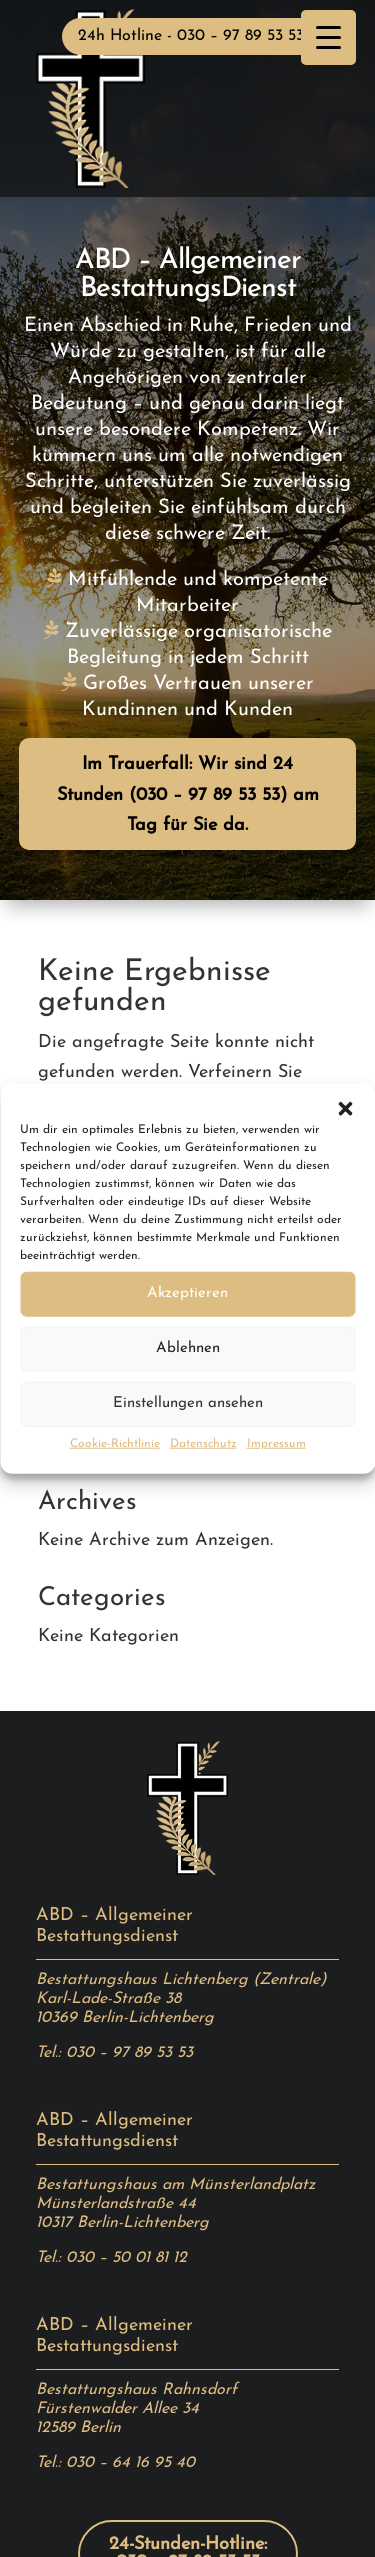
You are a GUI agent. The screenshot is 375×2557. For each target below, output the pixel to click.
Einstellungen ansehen (188, 1403)
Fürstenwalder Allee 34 (117, 2409)
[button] (345, 1108)
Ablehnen (188, 1348)
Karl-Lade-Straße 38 (108, 1999)
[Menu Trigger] (328, 37)
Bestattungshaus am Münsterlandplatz (175, 2185)
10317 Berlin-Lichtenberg (122, 2223)
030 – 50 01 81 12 (126, 2258)
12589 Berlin (78, 2428)
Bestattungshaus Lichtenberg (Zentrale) (181, 1980)
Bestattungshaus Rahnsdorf (136, 2390)
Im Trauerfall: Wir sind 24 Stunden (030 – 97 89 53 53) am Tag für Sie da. (188, 795)
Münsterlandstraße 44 (116, 2204)
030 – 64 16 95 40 (130, 2463)
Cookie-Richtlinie (115, 1443)
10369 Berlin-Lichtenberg (125, 2018)
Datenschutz (203, 1443)
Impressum (276, 1443)
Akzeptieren (187, 1293)
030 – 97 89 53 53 (129, 2053)
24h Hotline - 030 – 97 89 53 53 (191, 36)
